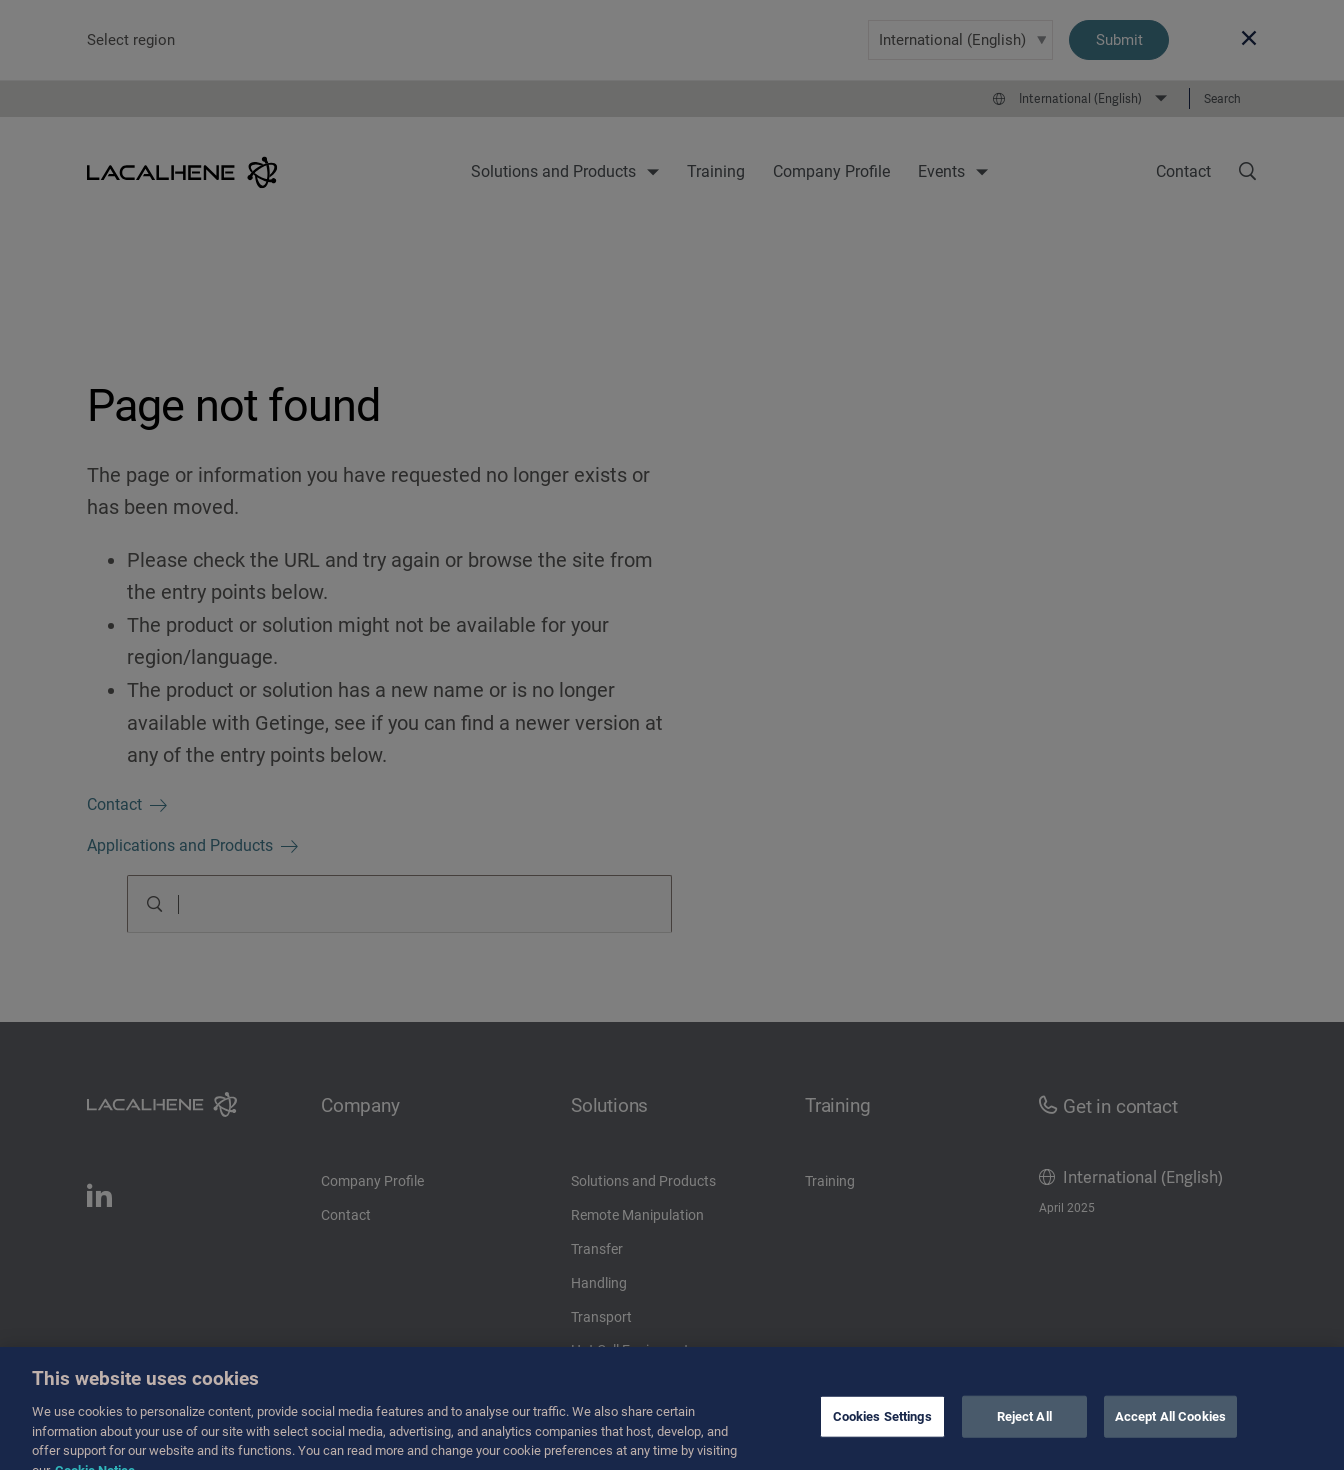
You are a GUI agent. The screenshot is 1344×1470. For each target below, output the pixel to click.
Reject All (1024, 1426)
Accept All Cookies (1170, 1426)
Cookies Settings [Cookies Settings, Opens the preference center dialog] (882, 1426)
